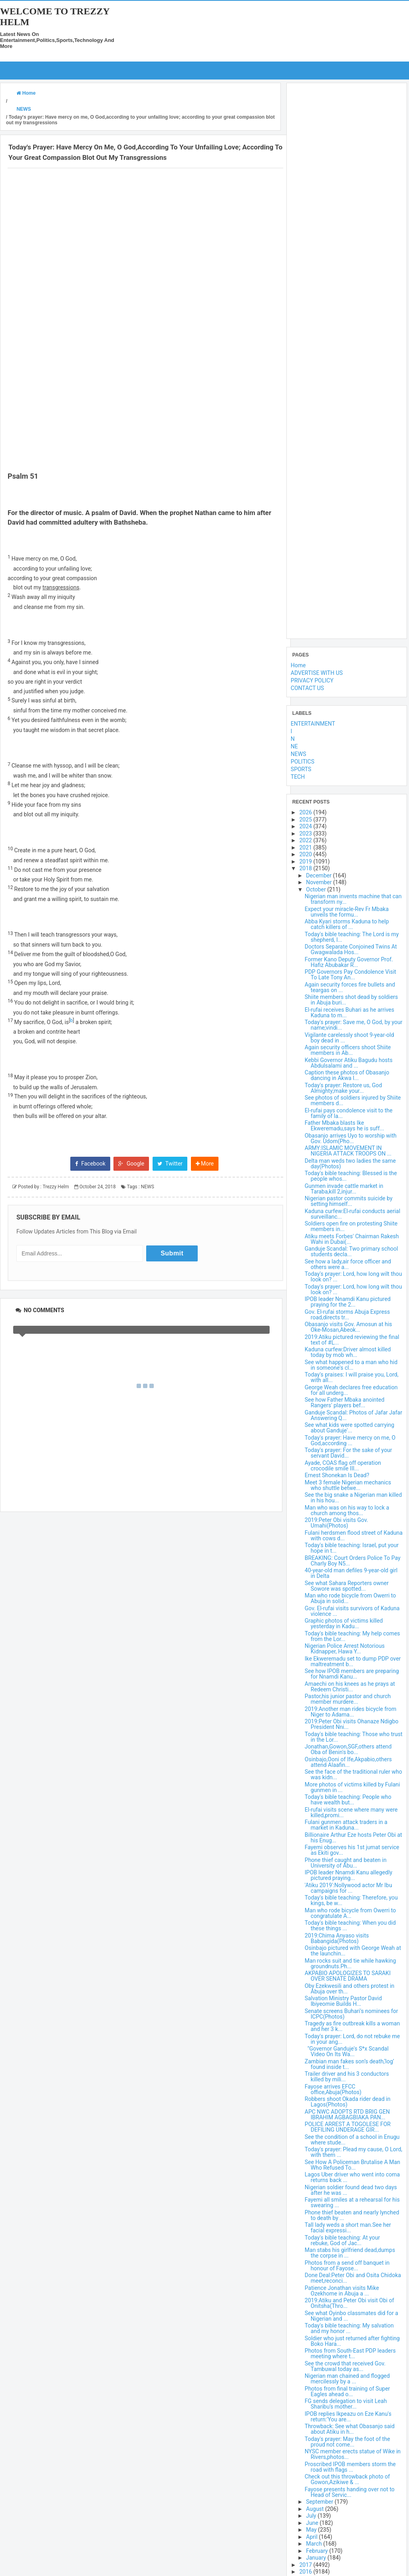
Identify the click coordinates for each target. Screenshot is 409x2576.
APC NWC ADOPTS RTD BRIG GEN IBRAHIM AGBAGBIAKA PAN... (347, 2114)
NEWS (147, 1342)
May (312, 2529)
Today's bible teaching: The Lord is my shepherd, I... (352, 937)
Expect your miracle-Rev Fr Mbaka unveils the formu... (347, 911)
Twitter (170, 1318)
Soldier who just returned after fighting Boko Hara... (352, 2341)
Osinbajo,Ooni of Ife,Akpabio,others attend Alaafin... (348, 1762)
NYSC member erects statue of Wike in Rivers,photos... (353, 2454)
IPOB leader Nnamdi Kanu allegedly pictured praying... (348, 1875)
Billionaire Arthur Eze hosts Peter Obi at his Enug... (353, 1837)
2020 (306, 854)
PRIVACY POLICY (312, 680)
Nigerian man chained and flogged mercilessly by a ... (347, 2379)
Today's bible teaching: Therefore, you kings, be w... (351, 1900)
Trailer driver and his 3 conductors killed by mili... (347, 2077)
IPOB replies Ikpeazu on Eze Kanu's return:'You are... (348, 2416)
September (320, 2501)
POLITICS (302, 761)
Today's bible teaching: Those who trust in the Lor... (354, 1737)
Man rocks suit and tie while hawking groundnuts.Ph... (350, 1963)
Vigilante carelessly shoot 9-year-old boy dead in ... (349, 1037)
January (316, 2557)
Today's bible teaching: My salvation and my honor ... (349, 2328)
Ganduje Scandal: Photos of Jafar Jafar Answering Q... (353, 1415)
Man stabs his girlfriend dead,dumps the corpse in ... (350, 2253)
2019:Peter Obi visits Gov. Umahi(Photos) (336, 1523)
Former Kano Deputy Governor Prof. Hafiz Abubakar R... (349, 962)
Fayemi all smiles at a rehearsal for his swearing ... (352, 2202)
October (316, 889)
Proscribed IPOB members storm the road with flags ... (350, 2467)
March (314, 2543)
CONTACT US (307, 688)
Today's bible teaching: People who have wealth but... (348, 1800)
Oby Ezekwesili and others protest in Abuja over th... (349, 1988)
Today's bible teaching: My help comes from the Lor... (352, 1636)
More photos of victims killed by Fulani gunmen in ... (352, 1787)
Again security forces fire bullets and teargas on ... (350, 987)
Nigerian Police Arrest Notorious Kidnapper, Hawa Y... (345, 1649)
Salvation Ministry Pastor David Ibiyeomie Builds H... (343, 2001)
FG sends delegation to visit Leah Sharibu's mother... (346, 2404)
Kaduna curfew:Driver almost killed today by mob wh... (348, 1352)
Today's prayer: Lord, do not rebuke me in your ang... (352, 2039)
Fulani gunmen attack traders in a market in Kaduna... (346, 1825)
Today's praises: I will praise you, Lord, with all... (352, 1377)
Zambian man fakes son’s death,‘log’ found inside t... (349, 2064)
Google (131, 1318)
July (312, 2515)
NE (294, 746)
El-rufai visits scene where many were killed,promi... (351, 1812)
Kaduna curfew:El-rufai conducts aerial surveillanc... (352, 1213)
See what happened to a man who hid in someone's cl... (351, 1365)
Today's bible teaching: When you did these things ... (350, 1926)
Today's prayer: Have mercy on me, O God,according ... (350, 1440)
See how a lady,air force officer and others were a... (348, 1264)
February (317, 2550)
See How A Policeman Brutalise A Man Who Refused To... (352, 2164)
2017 (306, 2564)
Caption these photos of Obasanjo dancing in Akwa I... (347, 1075)
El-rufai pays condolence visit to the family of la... (349, 1113)
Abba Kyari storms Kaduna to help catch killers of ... (347, 924)
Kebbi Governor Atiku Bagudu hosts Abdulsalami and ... (349, 1062)
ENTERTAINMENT (313, 723)
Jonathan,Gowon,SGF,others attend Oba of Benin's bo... (348, 1749)
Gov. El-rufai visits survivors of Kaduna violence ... (352, 1611)
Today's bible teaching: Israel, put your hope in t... (352, 1548)
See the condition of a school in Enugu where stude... (352, 2139)
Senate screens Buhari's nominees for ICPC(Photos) (351, 2013)
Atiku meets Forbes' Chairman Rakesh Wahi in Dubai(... (352, 1239)
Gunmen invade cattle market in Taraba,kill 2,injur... (344, 1188)
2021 (306, 847)
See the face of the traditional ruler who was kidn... (353, 1774)
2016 (306, 2571)
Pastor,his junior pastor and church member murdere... (348, 1699)
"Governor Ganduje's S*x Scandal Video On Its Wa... (347, 2051)
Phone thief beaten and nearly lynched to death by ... (352, 2215)
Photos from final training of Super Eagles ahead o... (347, 2391)
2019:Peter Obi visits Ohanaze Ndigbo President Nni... (352, 1724)
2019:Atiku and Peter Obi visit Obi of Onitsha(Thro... (349, 2303)
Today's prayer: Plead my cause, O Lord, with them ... (353, 2152)
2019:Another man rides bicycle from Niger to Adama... (350, 1711)
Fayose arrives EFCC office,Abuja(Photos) (333, 2089)
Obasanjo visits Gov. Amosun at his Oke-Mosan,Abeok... (348, 1327)
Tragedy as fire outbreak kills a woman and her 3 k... (352, 2026)
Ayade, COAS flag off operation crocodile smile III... (343, 1465)
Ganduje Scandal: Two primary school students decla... (351, 1251)
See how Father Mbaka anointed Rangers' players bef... (345, 1402)
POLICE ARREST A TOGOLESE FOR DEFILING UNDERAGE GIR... (348, 2127)
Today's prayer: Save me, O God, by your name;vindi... (354, 1025)
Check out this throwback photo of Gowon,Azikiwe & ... (347, 2479)
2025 (306, 819)
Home (298, 665)
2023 (306, 833)
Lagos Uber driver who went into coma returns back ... (352, 2177)
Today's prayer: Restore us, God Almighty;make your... (343, 1088)
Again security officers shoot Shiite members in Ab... (348, 1050)
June (313, 2522)
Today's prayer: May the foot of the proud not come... (347, 2441)
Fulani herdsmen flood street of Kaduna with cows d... (354, 1535)
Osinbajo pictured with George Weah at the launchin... (353, 1951)
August (315, 2508)
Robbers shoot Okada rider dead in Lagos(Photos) (348, 2102)
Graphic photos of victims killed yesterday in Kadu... (344, 1623)
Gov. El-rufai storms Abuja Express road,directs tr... (347, 1314)
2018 (306, 868)
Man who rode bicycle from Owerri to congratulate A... (350, 1913)
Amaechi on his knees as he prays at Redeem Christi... (350, 1686)
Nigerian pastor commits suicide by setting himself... (349, 1201)
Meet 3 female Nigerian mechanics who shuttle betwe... (348, 1485)
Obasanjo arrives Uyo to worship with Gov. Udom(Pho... (351, 1138)
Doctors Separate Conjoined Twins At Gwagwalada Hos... (351, 949)
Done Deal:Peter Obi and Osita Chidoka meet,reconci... (353, 2278)
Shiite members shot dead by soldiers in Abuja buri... (351, 1000)
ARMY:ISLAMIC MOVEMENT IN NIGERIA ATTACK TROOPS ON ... (348, 1151)
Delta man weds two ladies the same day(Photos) (350, 1163)
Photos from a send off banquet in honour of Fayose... (347, 2265)
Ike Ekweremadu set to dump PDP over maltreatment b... (353, 1661)
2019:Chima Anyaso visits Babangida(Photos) (337, 1938)
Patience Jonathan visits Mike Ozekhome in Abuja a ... (342, 2290)
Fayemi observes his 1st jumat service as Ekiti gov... (352, 1850)
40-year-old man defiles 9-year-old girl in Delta (351, 1573)
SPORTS (301, 769)
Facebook (90, 1318)
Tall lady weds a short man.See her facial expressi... (348, 2228)
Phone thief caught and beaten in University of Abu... (346, 1862)
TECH (298, 777)
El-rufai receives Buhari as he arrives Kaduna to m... (349, 1012)
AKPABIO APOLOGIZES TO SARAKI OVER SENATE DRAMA (348, 1976)
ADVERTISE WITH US (317, 673)
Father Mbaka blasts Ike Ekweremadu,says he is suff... (344, 1126)
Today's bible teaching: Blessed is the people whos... (351, 1176)
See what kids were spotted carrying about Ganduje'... (349, 1428)
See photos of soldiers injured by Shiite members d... (353, 1100)
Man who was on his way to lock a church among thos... (347, 1510)
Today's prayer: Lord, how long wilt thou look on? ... (353, 1277)
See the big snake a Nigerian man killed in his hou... (353, 1498)
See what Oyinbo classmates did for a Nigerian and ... (351, 2315)
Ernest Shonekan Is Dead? (337, 1475)
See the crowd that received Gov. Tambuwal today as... (345, 2366)
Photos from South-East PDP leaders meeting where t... (350, 2353)
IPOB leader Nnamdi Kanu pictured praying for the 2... (348, 1302)
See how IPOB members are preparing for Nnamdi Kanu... (352, 1674)
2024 (306, 826)
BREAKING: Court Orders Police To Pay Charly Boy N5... (353, 1560)
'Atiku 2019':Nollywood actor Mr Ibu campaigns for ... (348, 1888)
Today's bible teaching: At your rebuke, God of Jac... (342, 2240)
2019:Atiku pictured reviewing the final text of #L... (352, 1339)
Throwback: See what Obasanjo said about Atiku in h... (350, 2429)
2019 (306, 861)
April (312, 2536)
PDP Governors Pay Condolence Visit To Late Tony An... (350, 975)
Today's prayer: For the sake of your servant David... (348, 1453)
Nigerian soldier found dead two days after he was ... (351, 2190)
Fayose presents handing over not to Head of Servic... (350, 2492)
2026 (306, 812)
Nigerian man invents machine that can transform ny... (353, 899)
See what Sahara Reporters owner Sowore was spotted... (347, 1585)
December (319, 875)
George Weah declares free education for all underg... (351, 1390)
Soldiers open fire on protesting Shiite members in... (351, 1226)
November (319, 882)
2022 (306, 840)
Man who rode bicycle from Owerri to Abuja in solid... (350, 1598)
